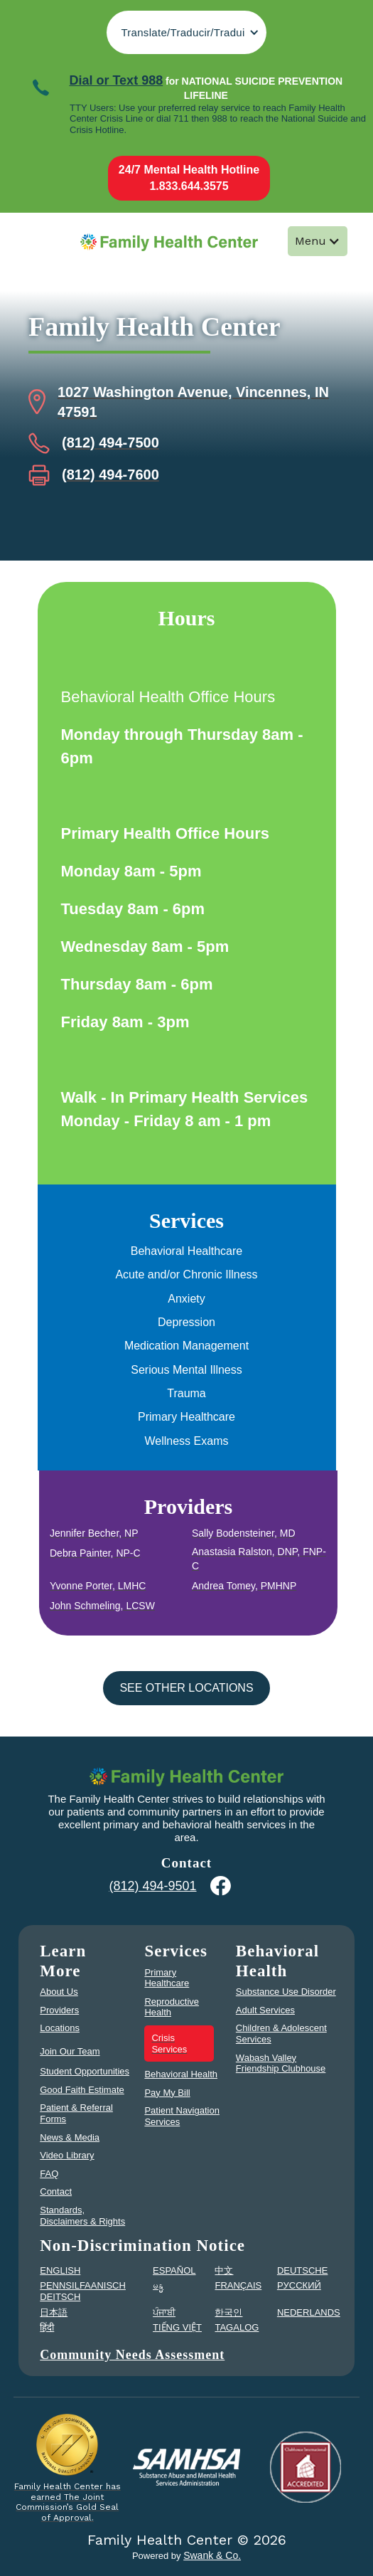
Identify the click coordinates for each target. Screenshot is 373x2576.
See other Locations (186, 1688)
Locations (60, 2028)
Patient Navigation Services (182, 2116)
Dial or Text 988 (116, 80)
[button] (186, 32)
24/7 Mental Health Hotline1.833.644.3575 (189, 177)
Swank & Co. (212, 2555)
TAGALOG (237, 2327)
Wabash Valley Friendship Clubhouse (280, 2063)
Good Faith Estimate (82, 2089)
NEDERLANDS (308, 2312)
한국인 (228, 2312)
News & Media (69, 2137)
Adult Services (265, 2010)
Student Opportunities (84, 2071)
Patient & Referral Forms (76, 2113)
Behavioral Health (180, 2074)
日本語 (53, 2312)
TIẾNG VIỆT (177, 2327)
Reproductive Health (171, 2007)
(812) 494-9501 (152, 1886)
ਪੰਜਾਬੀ (164, 2312)
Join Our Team (69, 2051)
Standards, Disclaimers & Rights (82, 2216)
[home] (165, 241)
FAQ (49, 2173)
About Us (58, 1991)
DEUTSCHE (302, 2270)
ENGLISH (60, 2270)
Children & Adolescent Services (281, 2034)
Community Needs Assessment (132, 2355)
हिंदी (47, 2327)
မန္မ (158, 2285)
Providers (59, 2010)
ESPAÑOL (174, 2270)
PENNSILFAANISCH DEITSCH (83, 2291)
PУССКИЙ (299, 2285)
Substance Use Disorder (286, 1991)
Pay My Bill (167, 2092)
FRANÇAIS (238, 2285)
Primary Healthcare (166, 1978)
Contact (56, 2191)
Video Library (67, 2155)
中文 (224, 2270)
